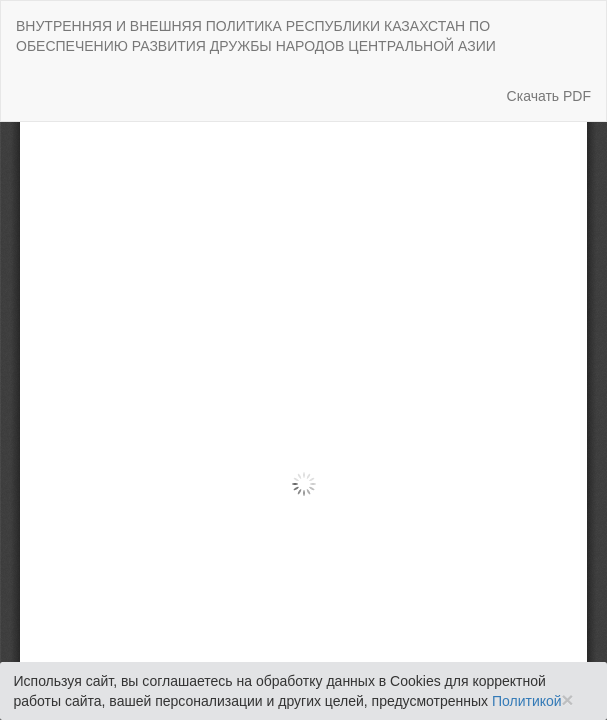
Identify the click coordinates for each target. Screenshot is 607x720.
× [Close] (567, 699)
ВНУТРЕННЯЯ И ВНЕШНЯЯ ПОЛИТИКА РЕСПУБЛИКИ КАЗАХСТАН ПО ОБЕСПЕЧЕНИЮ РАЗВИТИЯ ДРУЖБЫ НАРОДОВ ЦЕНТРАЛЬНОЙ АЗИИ (256, 36)
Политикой (527, 701)
